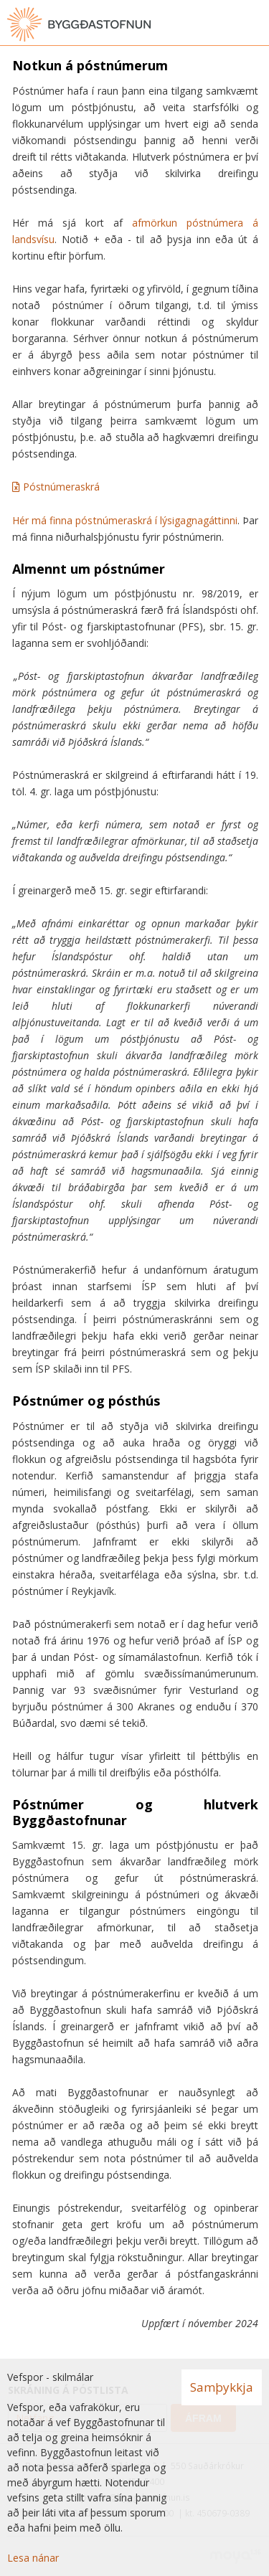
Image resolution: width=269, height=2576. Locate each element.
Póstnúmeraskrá (61, 486)
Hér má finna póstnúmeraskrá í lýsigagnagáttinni (124, 520)
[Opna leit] (226, 24)
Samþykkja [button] (221, 2387)
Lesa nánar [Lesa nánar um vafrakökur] (33, 2558)
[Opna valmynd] (254, 24)
